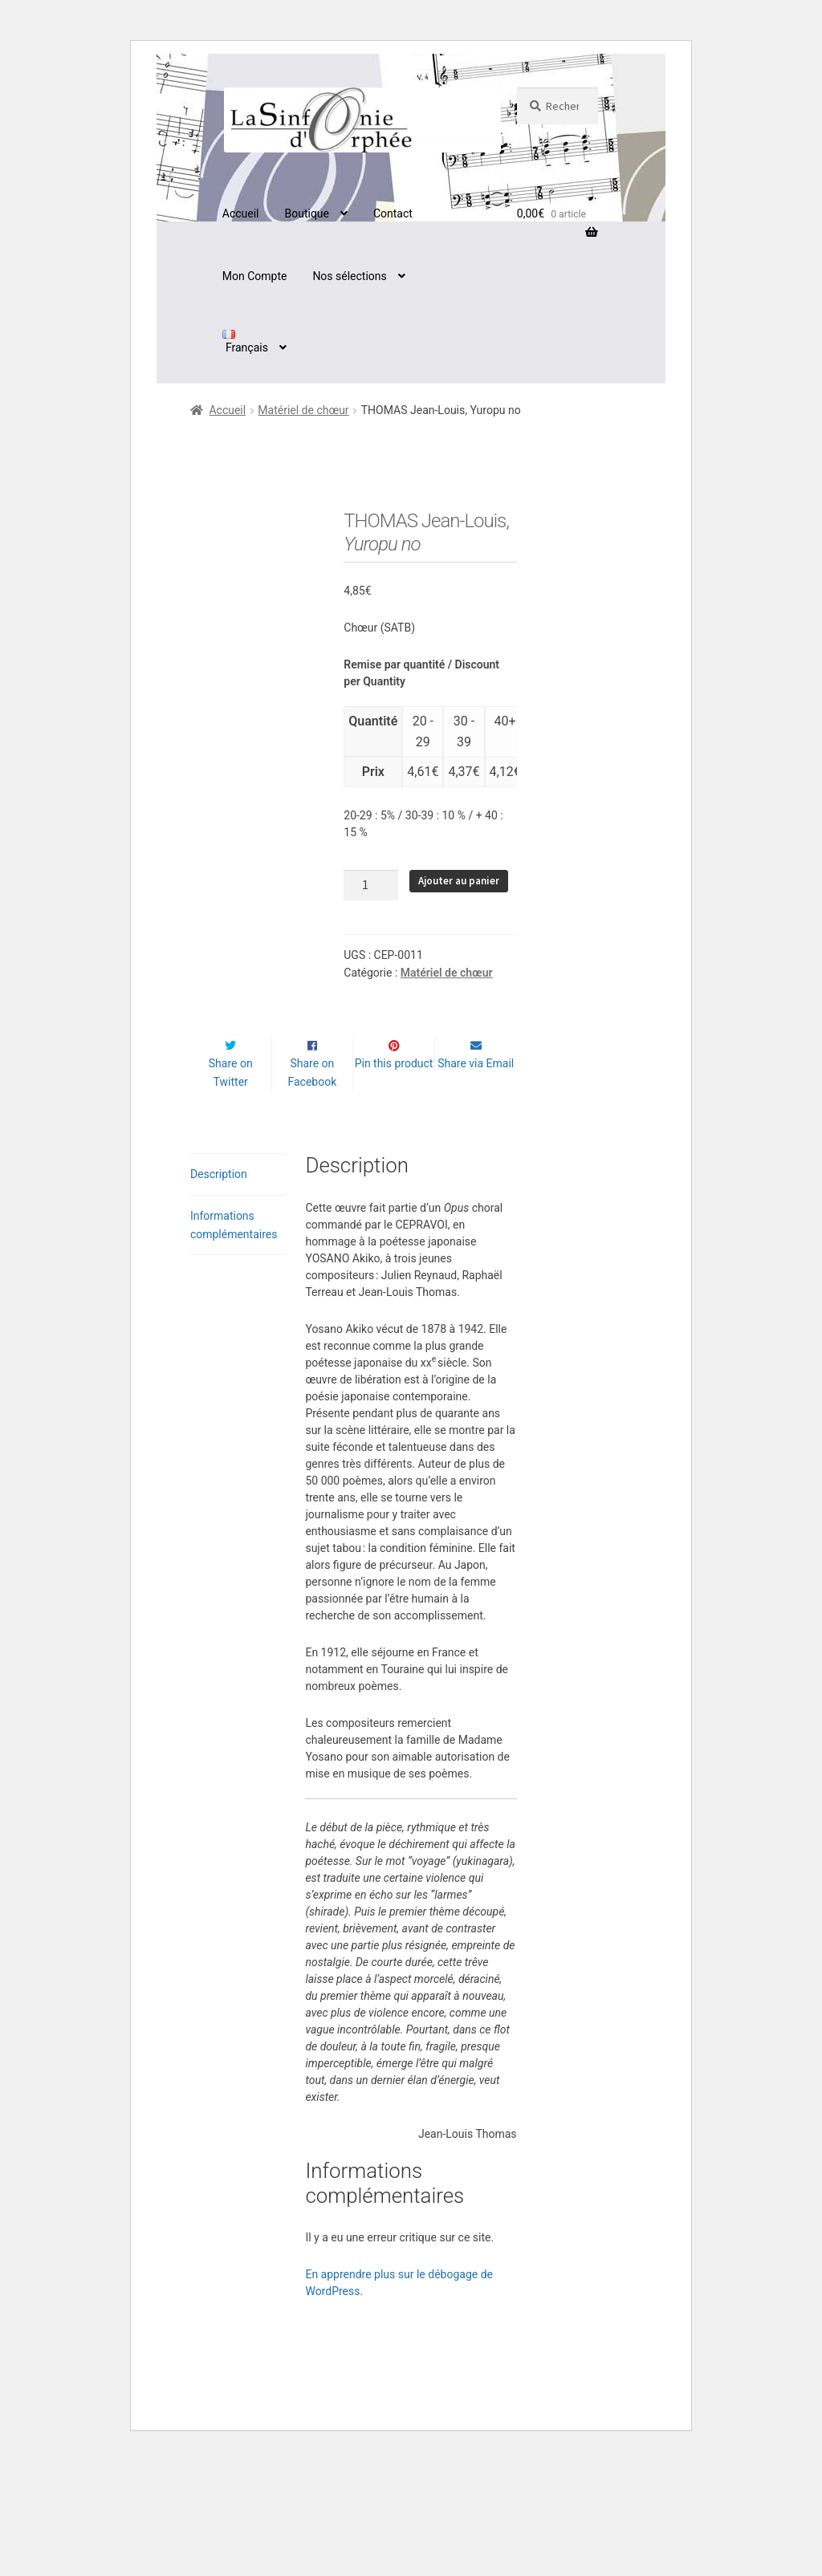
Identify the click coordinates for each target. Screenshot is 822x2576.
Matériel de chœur (303, 410)
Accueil (240, 213)
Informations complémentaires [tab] (234, 1344)
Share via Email (475, 1182)
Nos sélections (349, 276)
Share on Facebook (311, 1192)
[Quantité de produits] (371, 885)
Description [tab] (218, 1293)
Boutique (306, 213)
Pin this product (394, 1182)
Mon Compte (254, 276)
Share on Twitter (231, 1192)
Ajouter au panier (458, 881)
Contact (393, 213)
